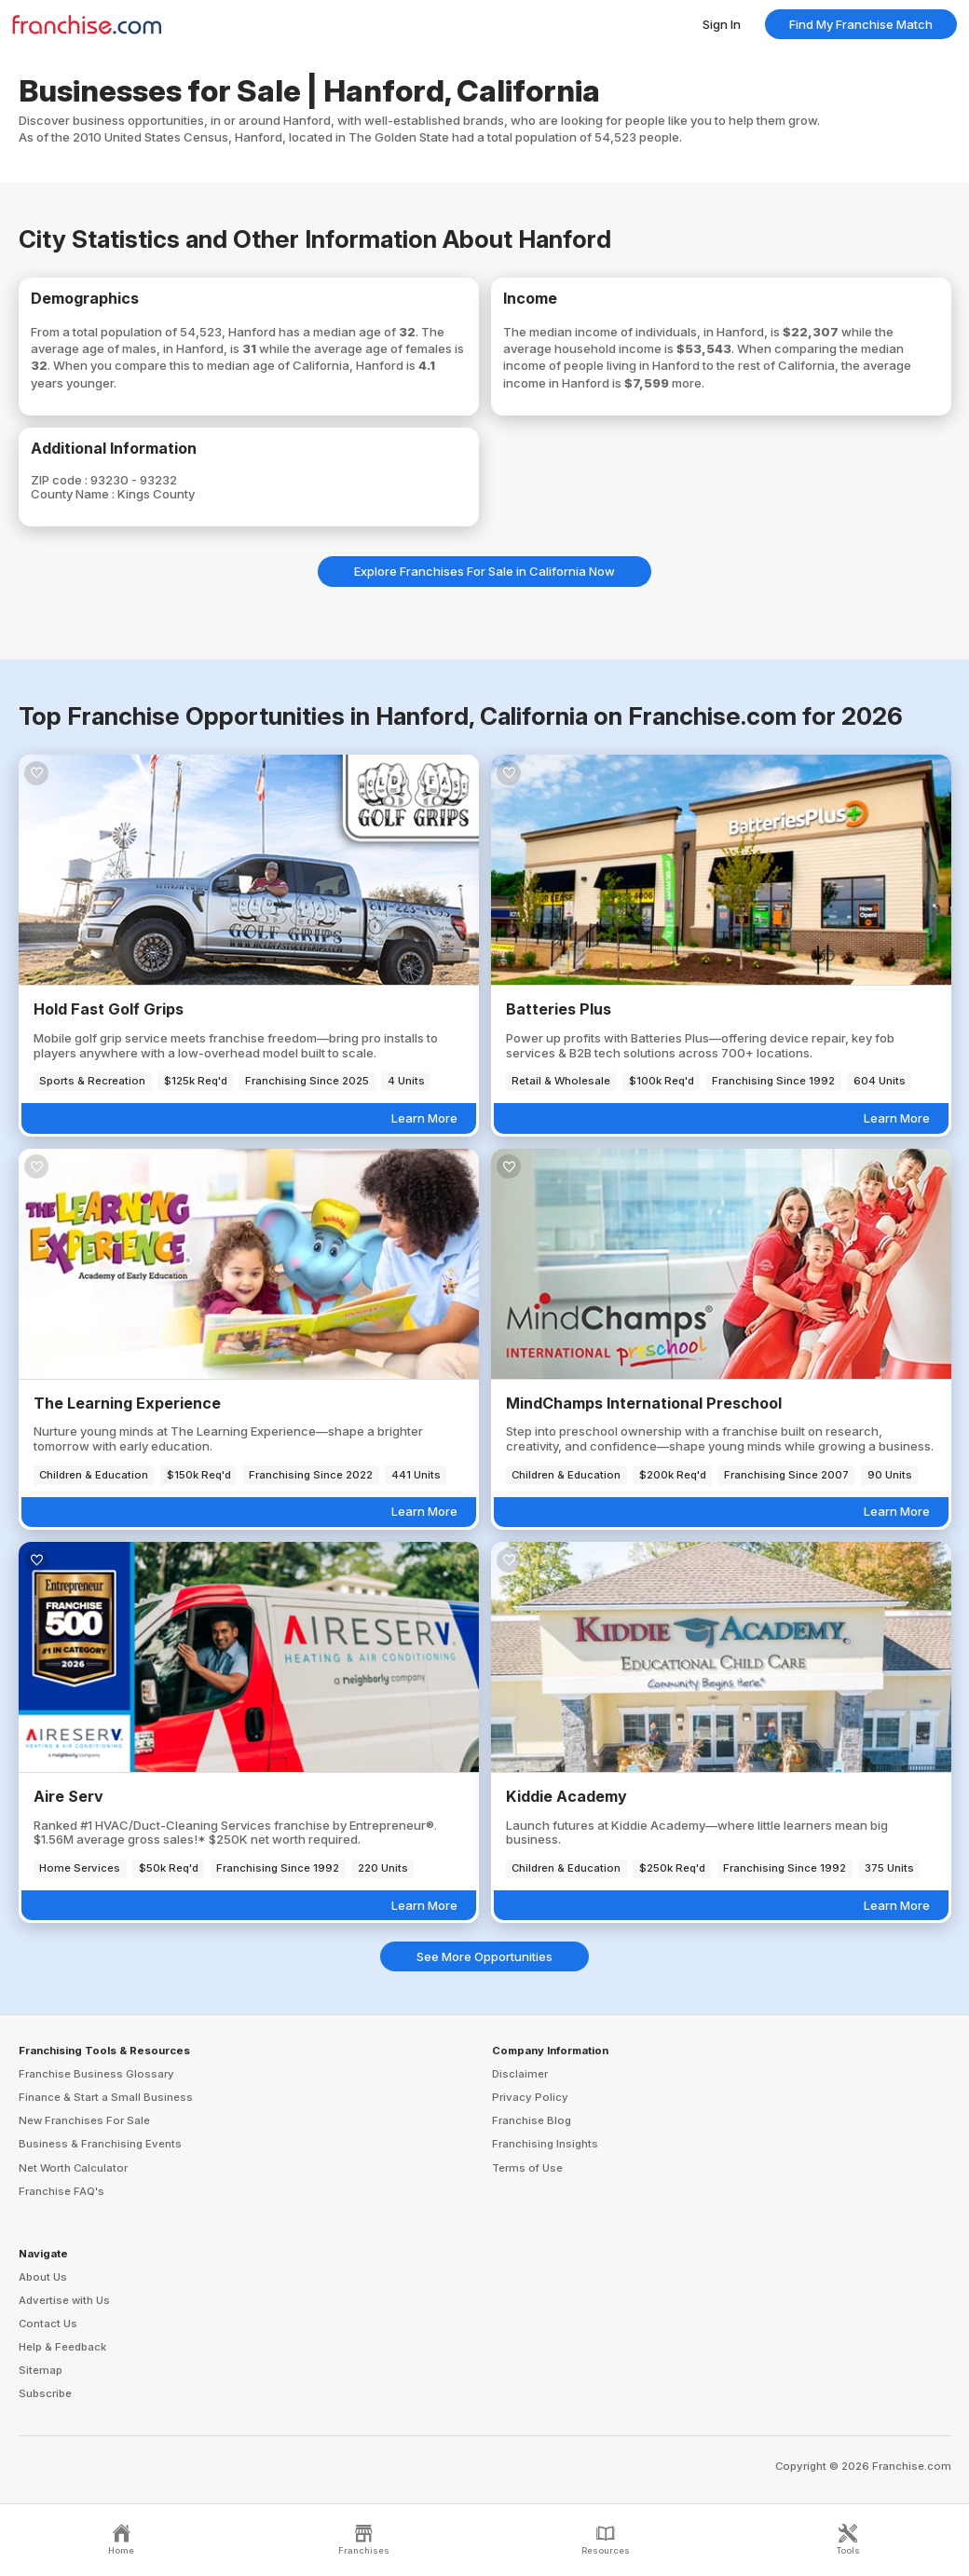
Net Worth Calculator (73, 2167)
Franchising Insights (545, 2143)
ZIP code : (60, 479)
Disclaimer (520, 2073)
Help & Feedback (62, 2346)
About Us (43, 2276)
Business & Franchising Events (100, 2143)
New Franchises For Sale (84, 2120)
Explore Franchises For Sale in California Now (484, 571)
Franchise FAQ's (61, 2191)
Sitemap (40, 2370)
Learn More (424, 1118)
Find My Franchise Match (861, 24)
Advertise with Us (64, 2300)
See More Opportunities (484, 1956)
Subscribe (45, 2393)
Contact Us (48, 2323)
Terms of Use (527, 2167)
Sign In (722, 24)
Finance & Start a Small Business (106, 2097)
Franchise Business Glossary (96, 2073)
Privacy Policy (530, 2097)
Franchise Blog (531, 2120)
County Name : (74, 493)
